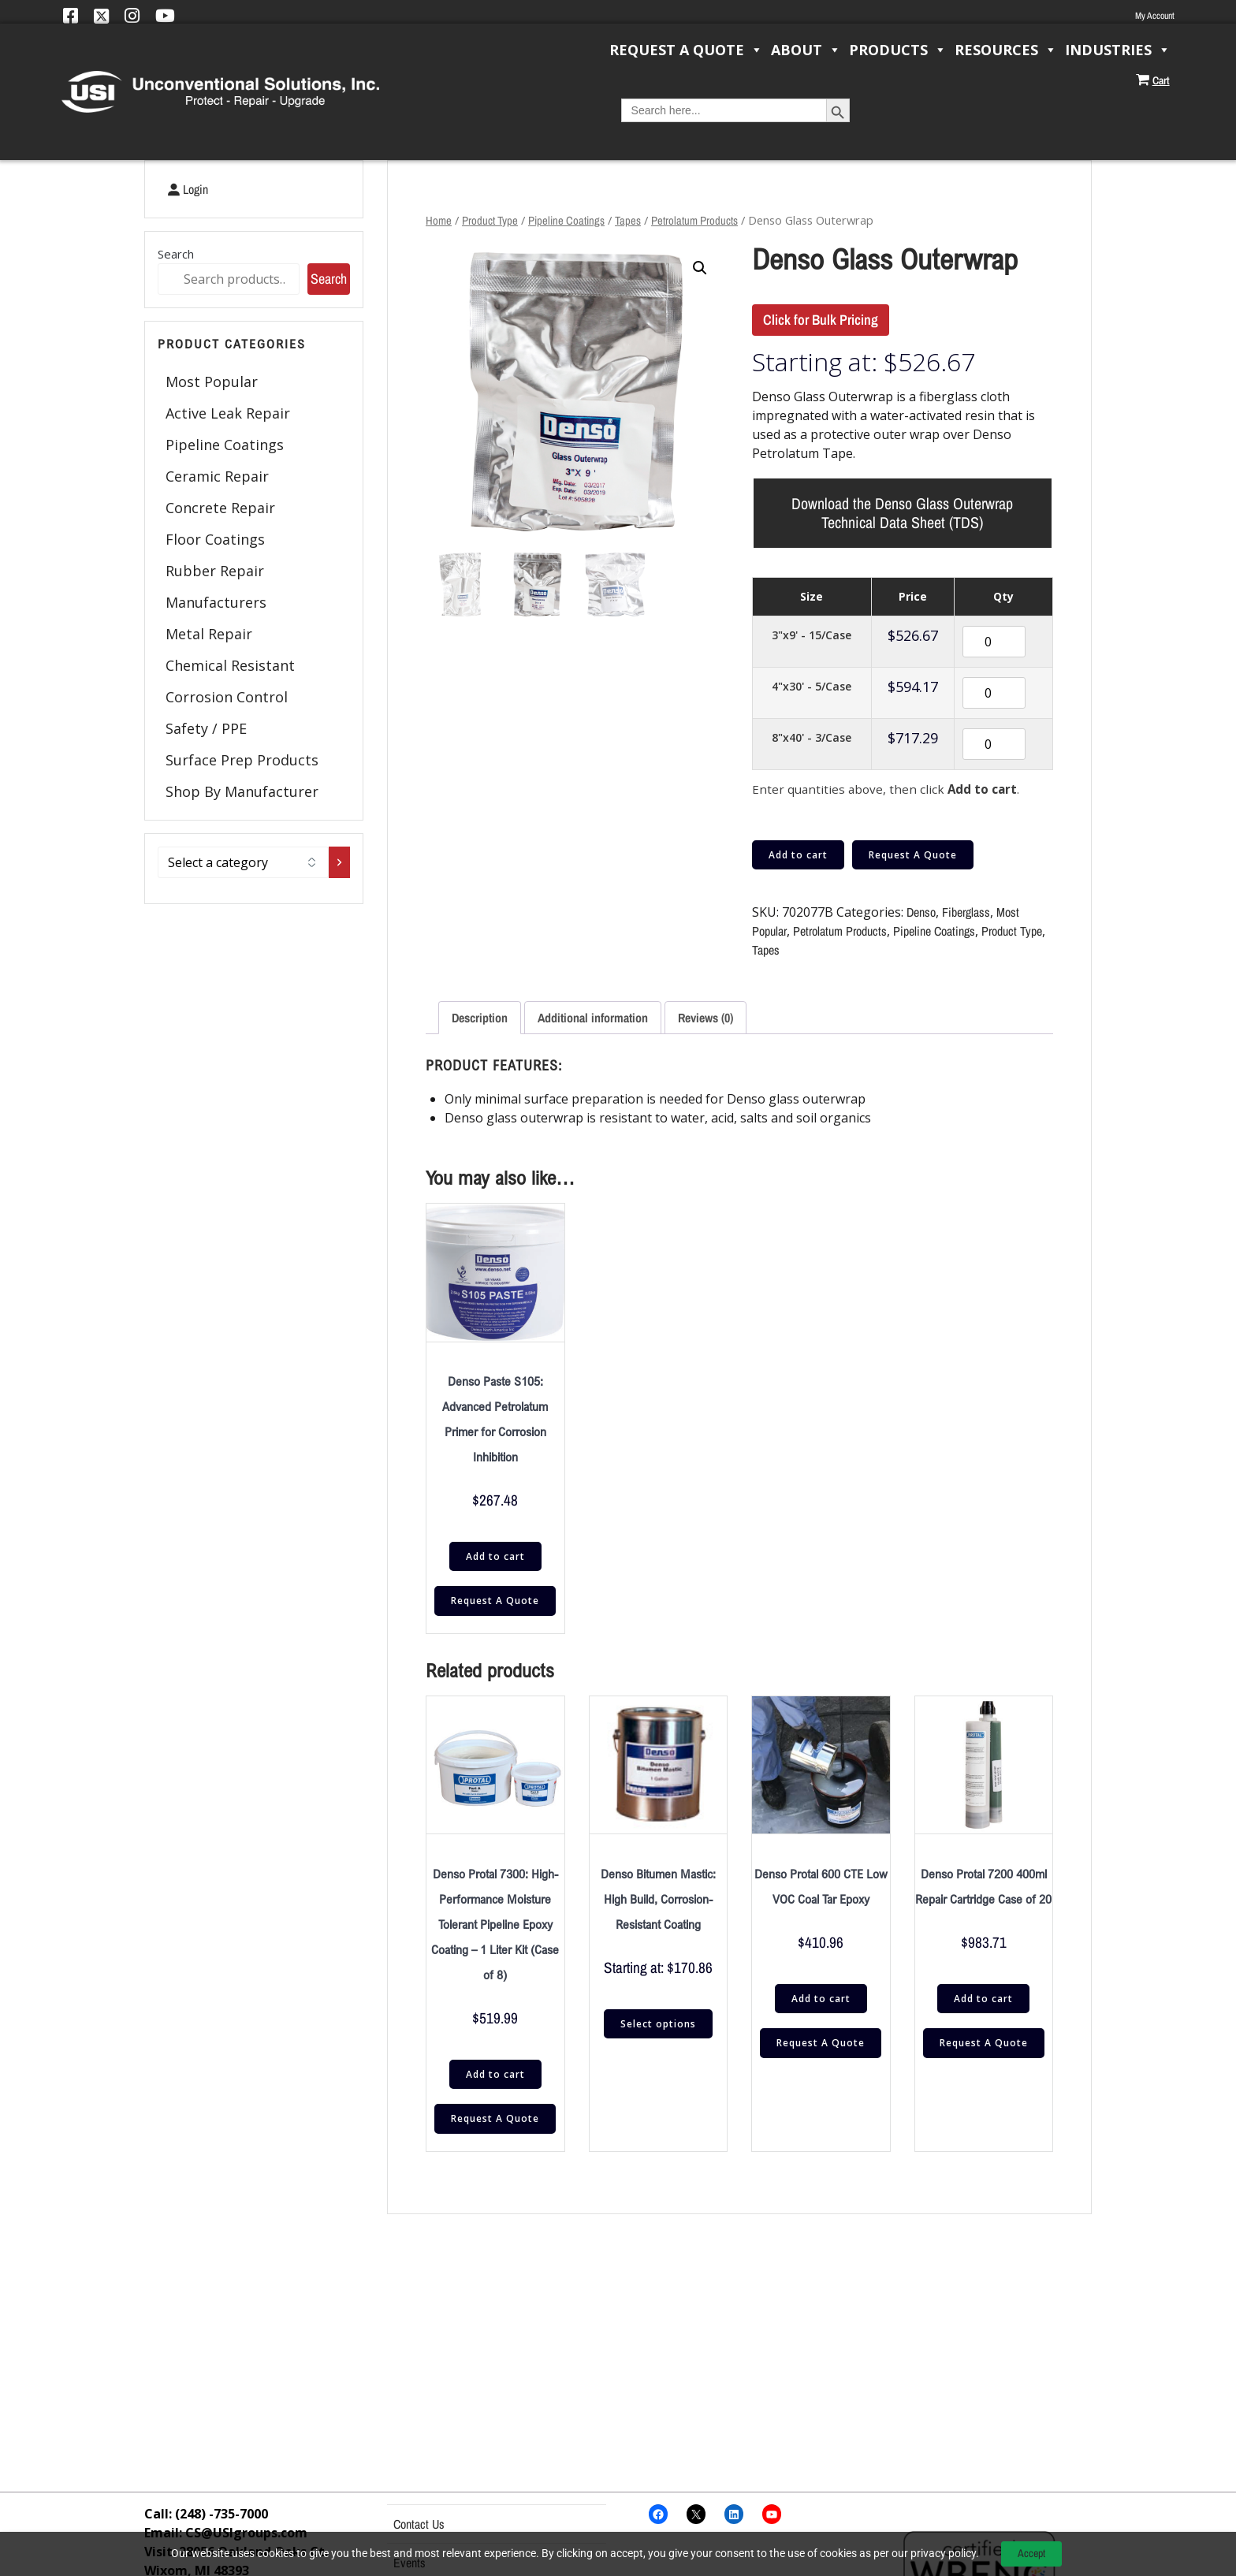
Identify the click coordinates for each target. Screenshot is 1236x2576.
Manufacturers (216, 602)
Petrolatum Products (694, 221)
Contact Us (419, 2524)
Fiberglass (966, 912)
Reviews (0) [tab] (705, 1017)
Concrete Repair (220, 507)
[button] (700, 268)
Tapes (628, 221)
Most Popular (212, 381)
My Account (1155, 15)
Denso (921, 912)
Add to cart (798, 855)
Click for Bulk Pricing (820, 319)
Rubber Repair (215, 570)
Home (439, 221)
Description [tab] (480, 1017)
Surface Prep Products (242, 759)
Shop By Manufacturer (242, 791)
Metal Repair (209, 633)
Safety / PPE (206, 728)
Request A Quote (913, 855)
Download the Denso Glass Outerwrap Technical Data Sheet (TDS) (902, 513)
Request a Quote (686, 50)
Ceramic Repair (217, 476)
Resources (1006, 50)
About (806, 50)
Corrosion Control (227, 696)
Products (898, 50)
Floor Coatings (215, 539)
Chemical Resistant (230, 665)
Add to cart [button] (495, 1556)
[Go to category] (339, 862)
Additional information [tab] (593, 1017)
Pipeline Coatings (225, 444)
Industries (1118, 50)
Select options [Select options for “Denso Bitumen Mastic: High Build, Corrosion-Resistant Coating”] (658, 2024)
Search (176, 254)
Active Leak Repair (228, 413)
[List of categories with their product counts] (243, 862)
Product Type (490, 221)
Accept (1031, 2553)
